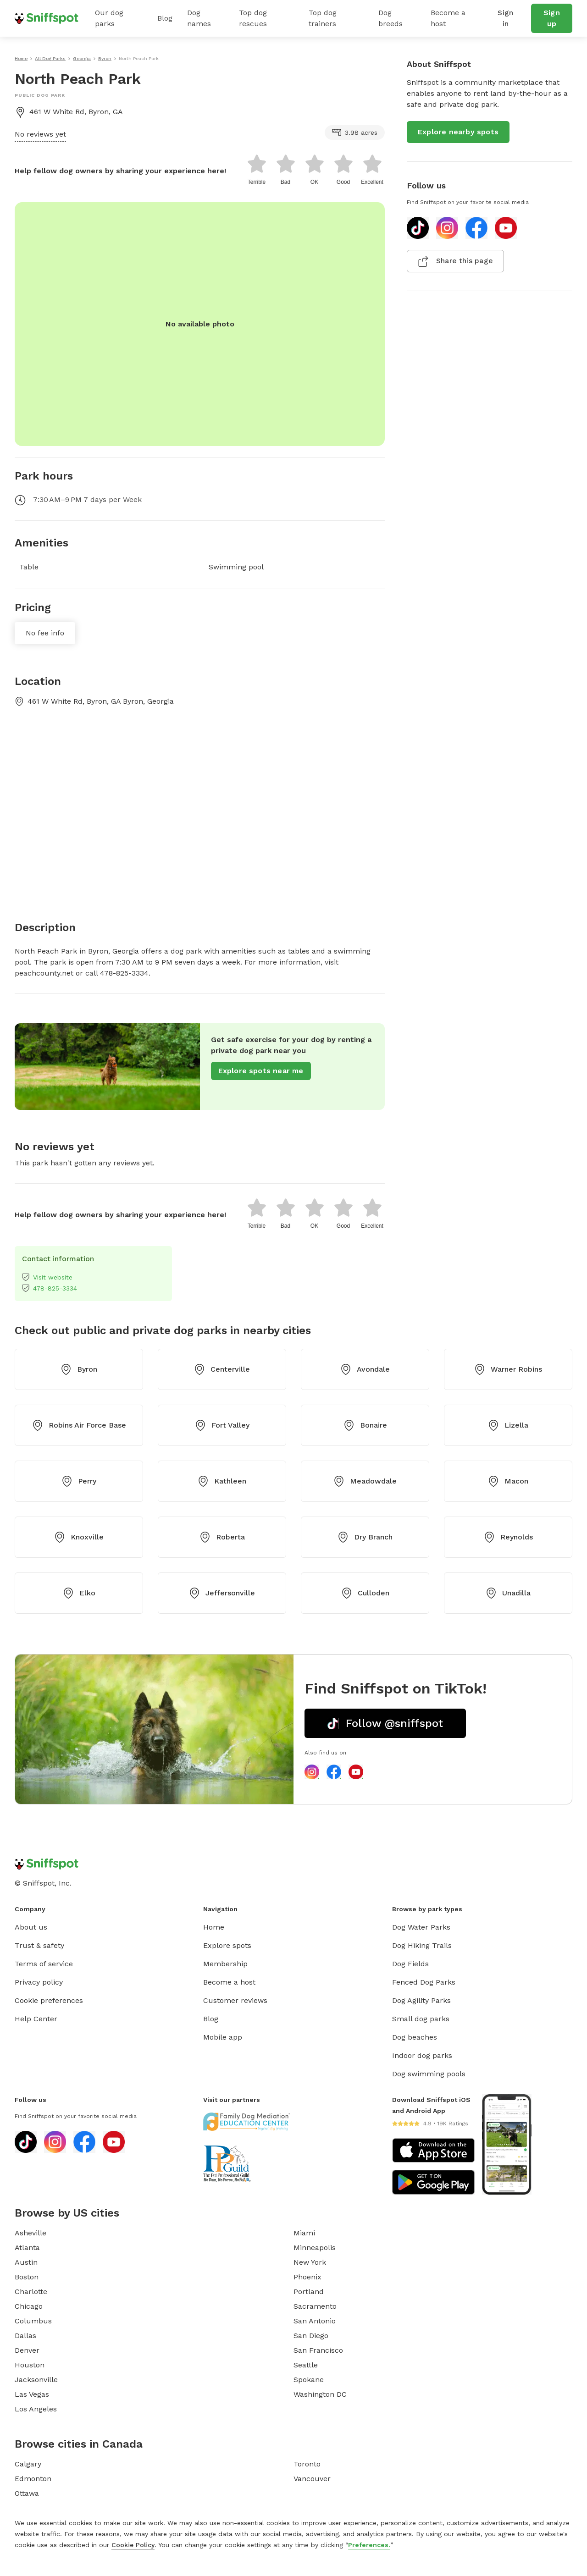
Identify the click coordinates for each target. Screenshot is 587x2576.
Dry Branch (365, 1537)
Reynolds (508, 1537)
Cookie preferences (49, 2000)
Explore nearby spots (458, 131)
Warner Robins (508, 1369)
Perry (78, 1481)
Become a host (448, 18)
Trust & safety (39, 1945)
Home (213, 1927)
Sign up (551, 18)
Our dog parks (109, 18)
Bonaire (365, 1425)
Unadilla (508, 1593)
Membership (225, 1963)
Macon (508, 1481)
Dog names (199, 18)
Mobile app (222, 2037)
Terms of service (44, 1963)
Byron (79, 1369)
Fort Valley (222, 1425)
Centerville (222, 1369)
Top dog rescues (253, 18)
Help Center (36, 2018)
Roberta (222, 1537)
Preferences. (369, 2544)
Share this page (455, 261)
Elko (79, 1593)
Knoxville (79, 1537)
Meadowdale (365, 1481)
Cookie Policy (133, 2544)
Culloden (365, 1593)
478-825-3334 (49, 1288)
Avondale (365, 1369)
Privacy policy (39, 1982)
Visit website (47, 1277)
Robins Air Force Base (79, 1425)
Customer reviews (235, 2000)
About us (31, 1927)
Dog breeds (390, 18)
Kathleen (222, 1481)
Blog (164, 18)
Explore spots (227, 1945)
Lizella (508, 1425)
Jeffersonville (222, 1593)
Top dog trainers (323, 18)
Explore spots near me (261, 1070)
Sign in (505, 18)
